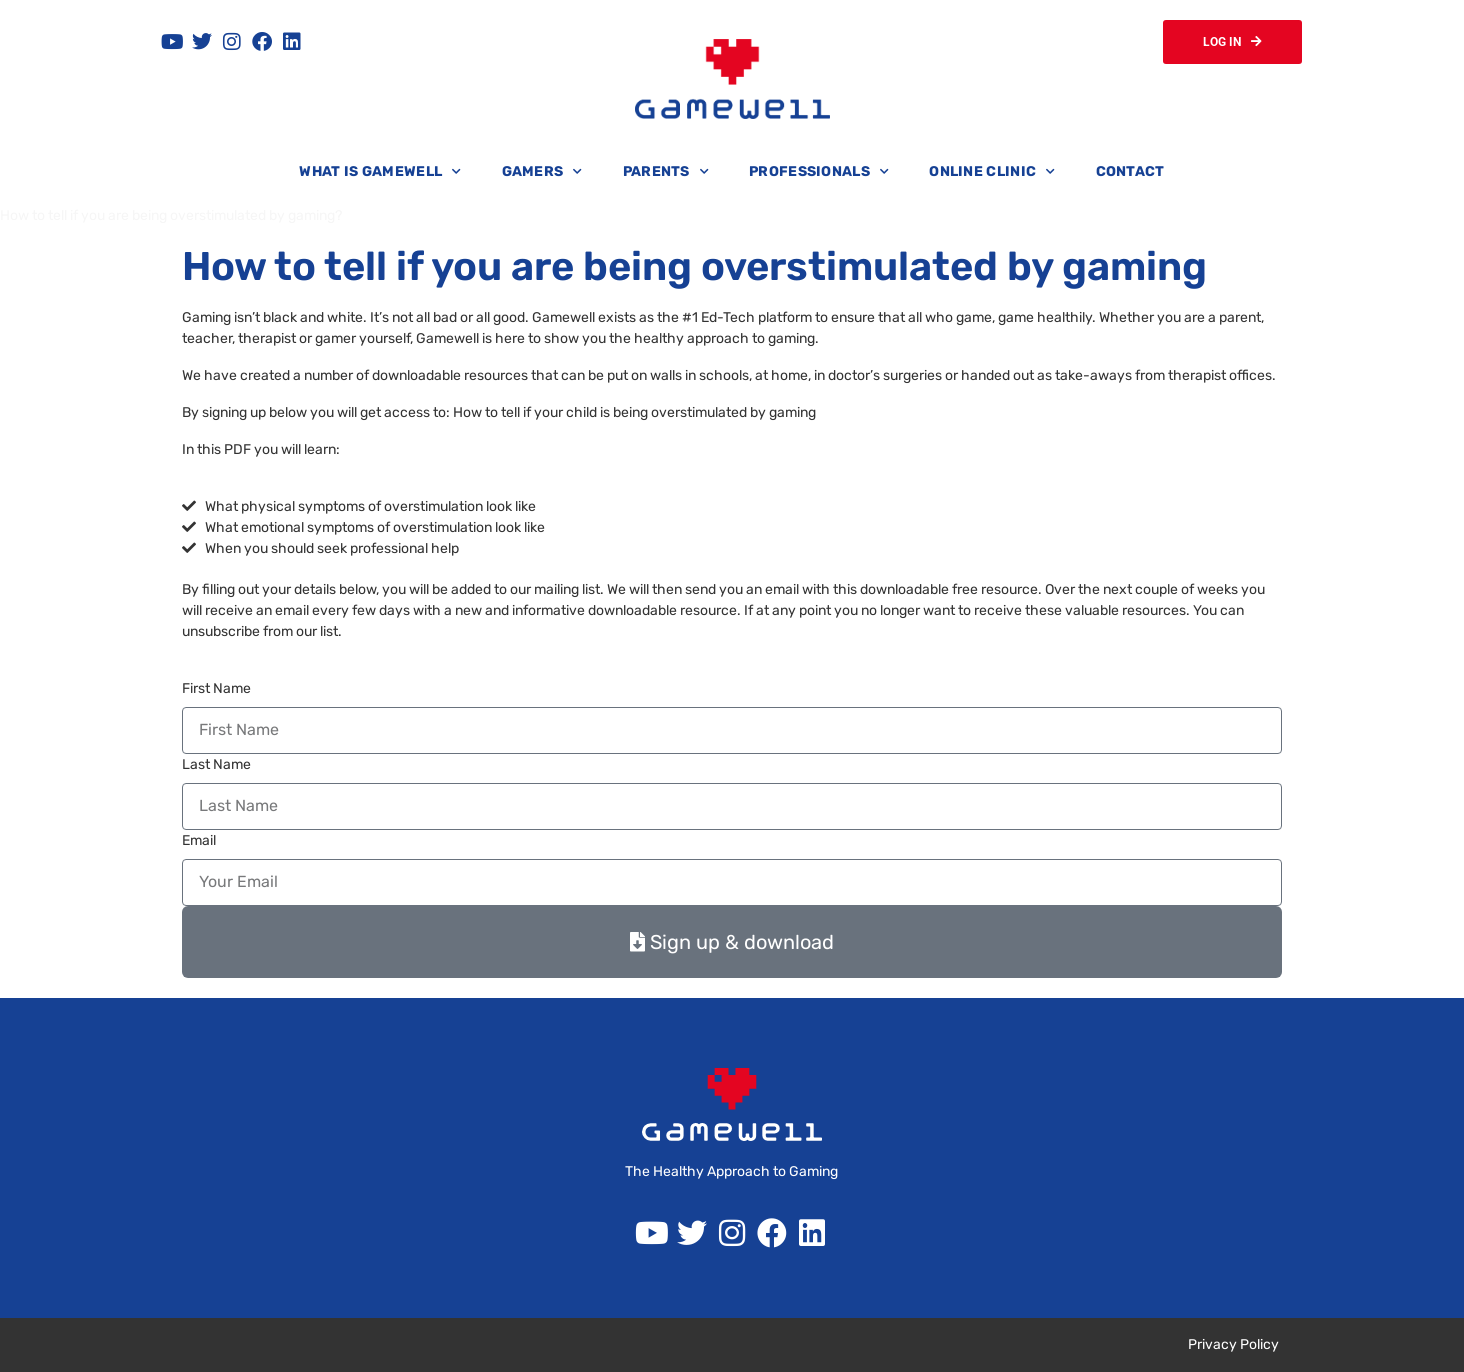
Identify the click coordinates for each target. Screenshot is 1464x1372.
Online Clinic (992, 172)
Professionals (819, 172)
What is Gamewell (380, 172)
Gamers (542, 172)
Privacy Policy (1233, 1344)
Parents (666, 172)
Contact (1130, 171)
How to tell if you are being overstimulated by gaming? (171, 215)
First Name (216, 688)
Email (199, 840)
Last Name (216, 764)
